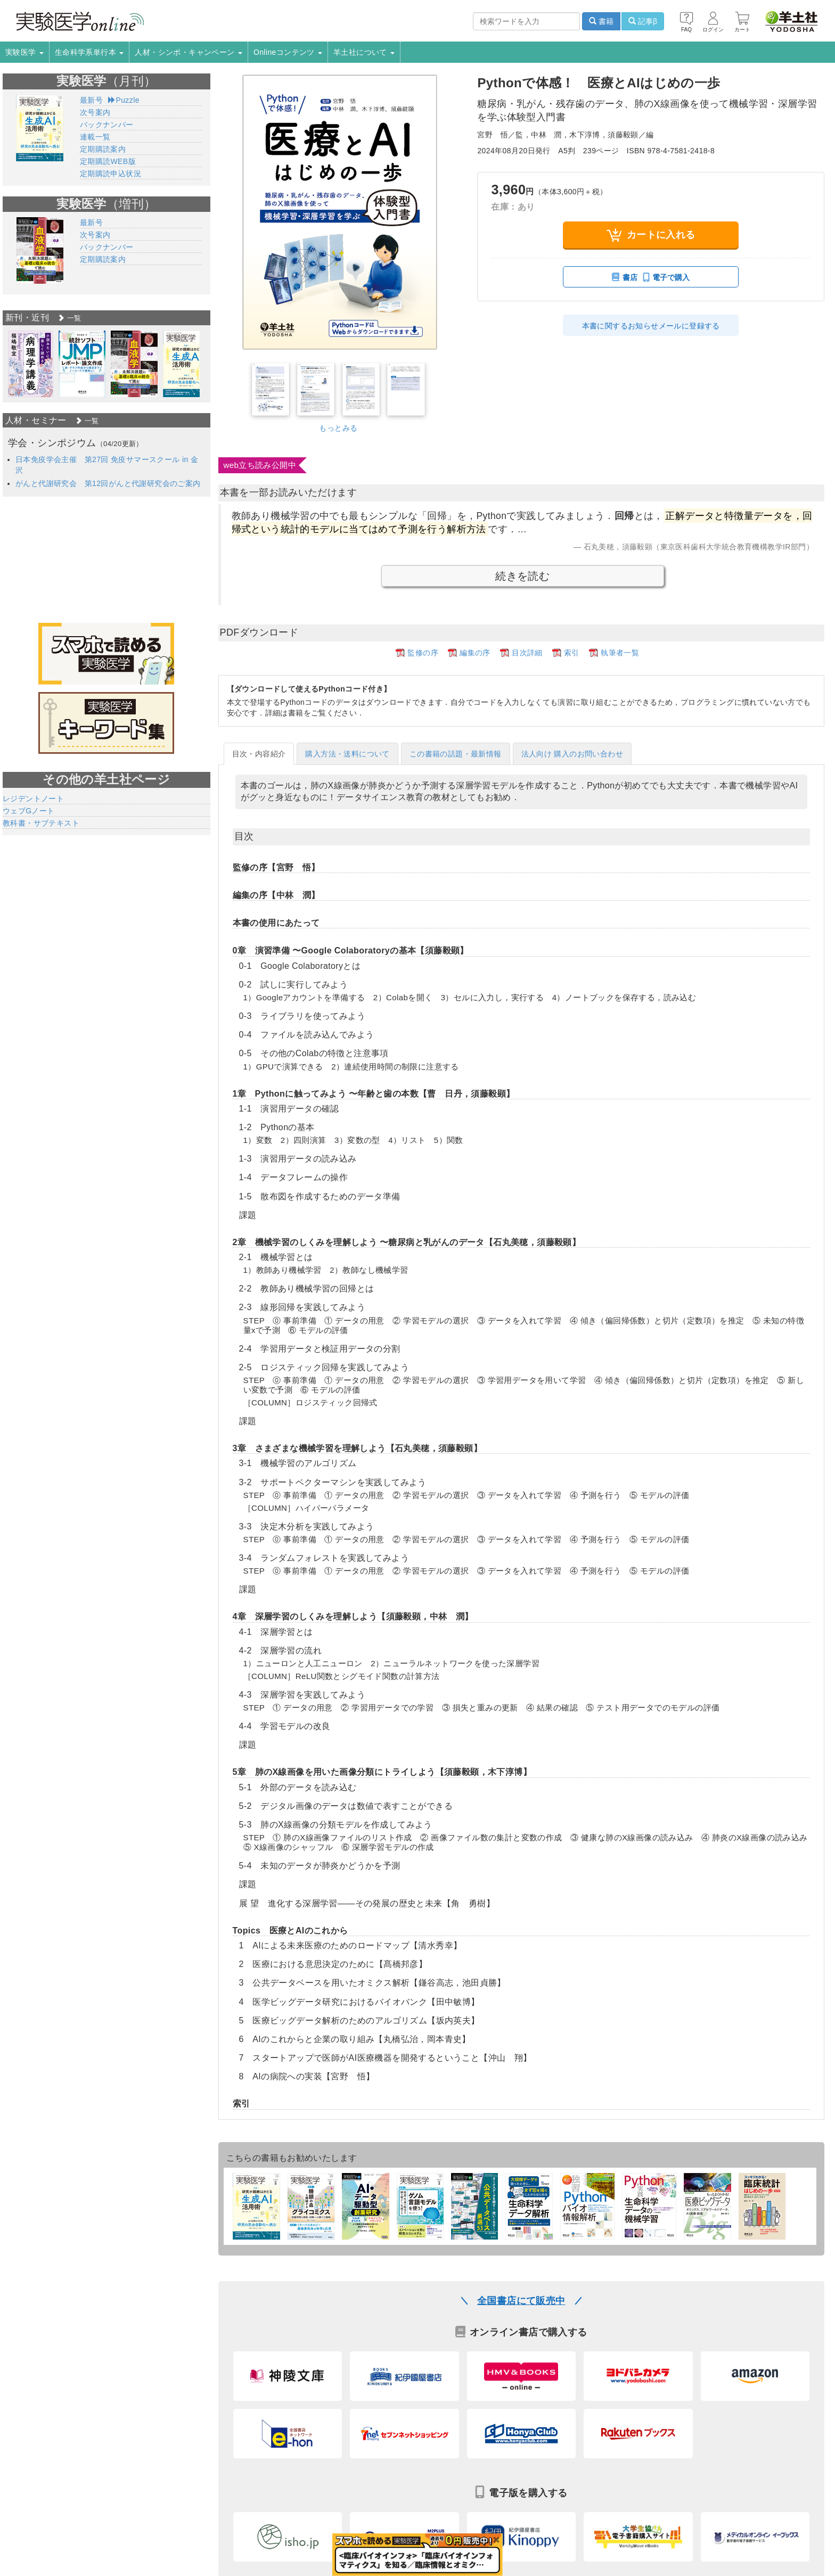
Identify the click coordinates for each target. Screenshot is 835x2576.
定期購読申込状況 (110, 173)
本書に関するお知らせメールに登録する (651, 326)
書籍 (601, 21)
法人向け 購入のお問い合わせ (572, 754)
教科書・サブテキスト (41, 823)
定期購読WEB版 (108, 161)
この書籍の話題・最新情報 (456, 754)
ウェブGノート (29, 810)
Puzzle (124, 100)
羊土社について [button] (364, 52)
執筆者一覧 (620, 652)
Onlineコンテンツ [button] (287, 52)
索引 (571, 652)
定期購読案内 (103, 149)
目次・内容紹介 (259, 754)
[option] (30, 364)
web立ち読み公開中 (260, 465)
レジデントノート (33, 798)
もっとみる (338, 428)
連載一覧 (95, 137)
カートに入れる (651, 235)
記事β (642, 21)
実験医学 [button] (24, 52)
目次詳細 (527, 652)
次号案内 (95, 112)
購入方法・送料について (347, 754)
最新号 (91, 100)
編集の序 (475, 652)
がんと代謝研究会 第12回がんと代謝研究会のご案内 (108, 483)
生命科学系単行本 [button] (89, 52)
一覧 (69, 318)
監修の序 (422, 652)
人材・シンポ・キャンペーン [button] (188, 52)
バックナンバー (107, 124)
